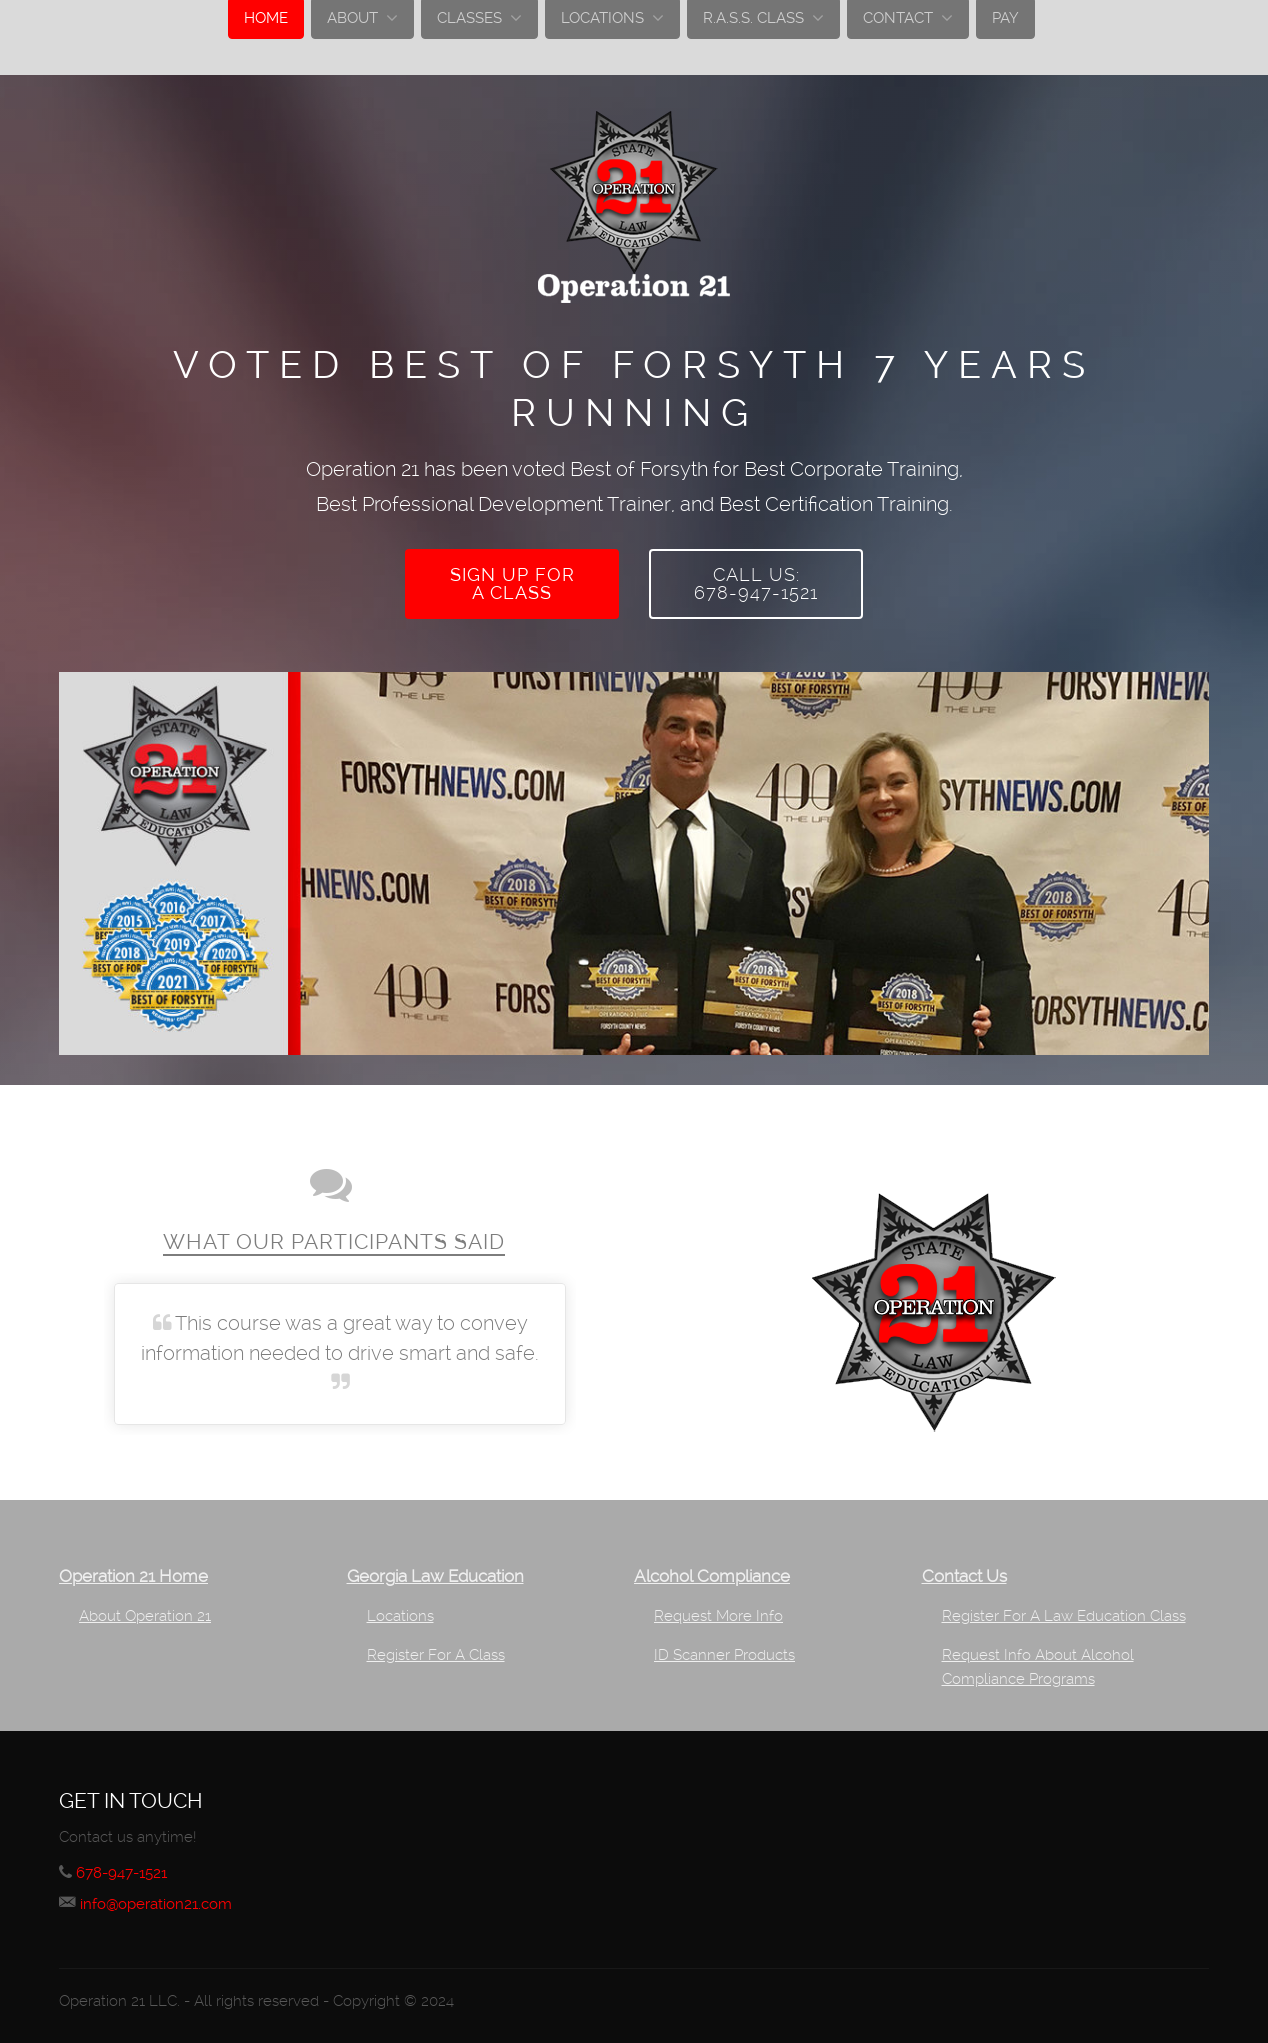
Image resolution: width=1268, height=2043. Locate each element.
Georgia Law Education (435, 1571)
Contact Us (964, 1571)
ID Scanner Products (724, 1650)
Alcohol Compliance (712, 1571)
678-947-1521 (127, 1868)
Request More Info (718, 1611)
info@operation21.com (166, 1898)
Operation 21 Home (133, 1571)
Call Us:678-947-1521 (756, 581)
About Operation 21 (145, 1611)
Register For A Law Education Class (1064, 1611)
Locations (400, 1611)
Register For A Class (436, 1650)
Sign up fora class (512, 581)
